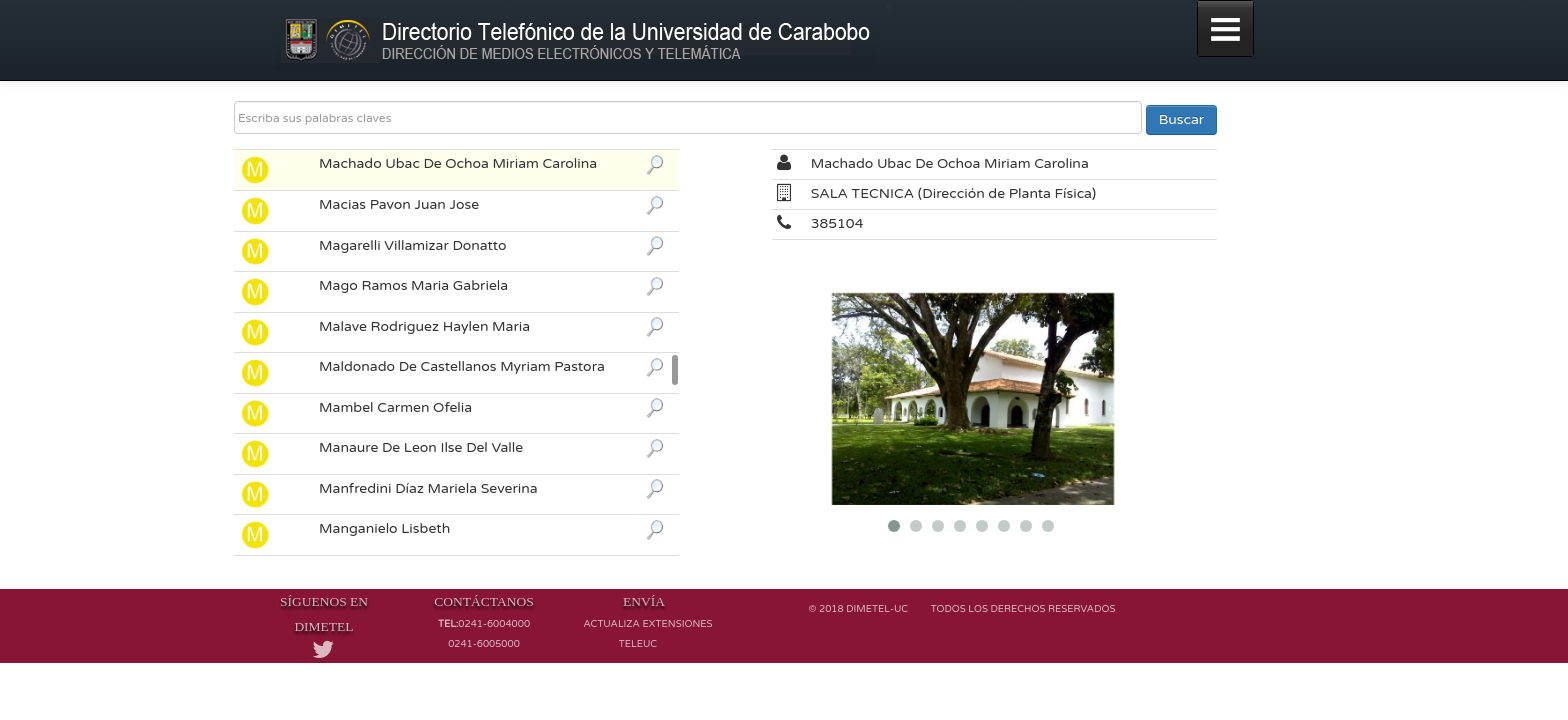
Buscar (1182, 119)
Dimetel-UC (877, 609)
